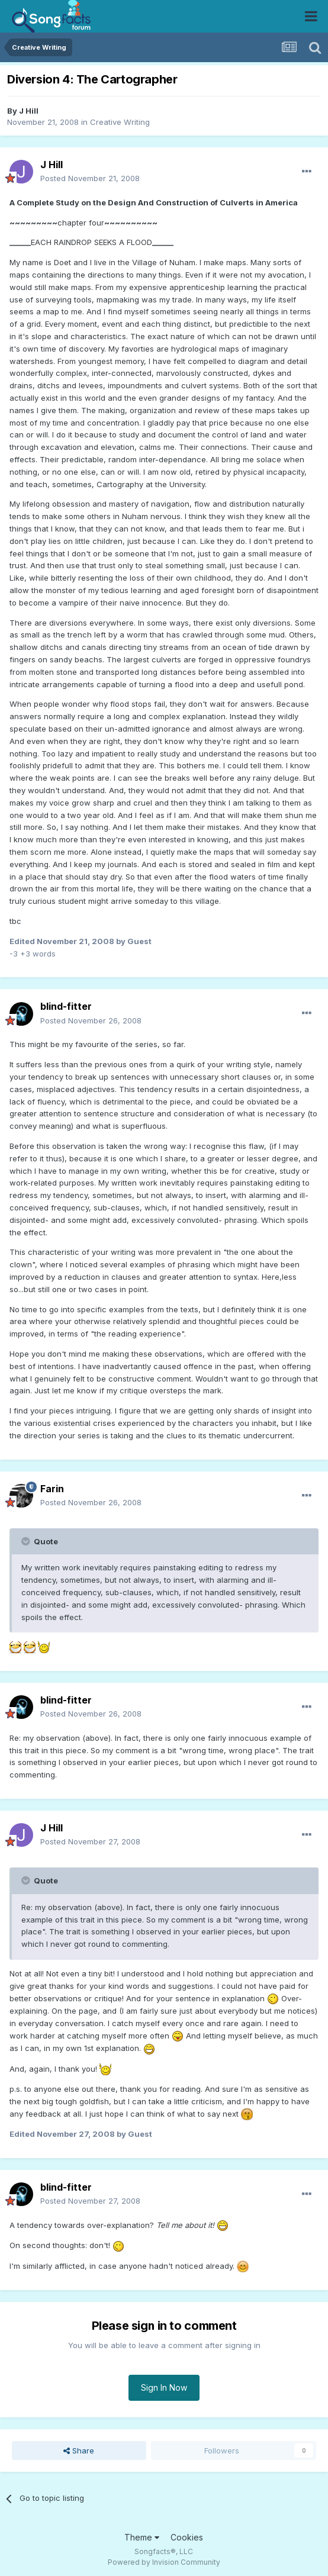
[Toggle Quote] (26, 1541)
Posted (90, 178)
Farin (52, 1489)
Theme (141, 2537)
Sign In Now (164, 2387)
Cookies (187, 2537)
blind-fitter (66, 1006)
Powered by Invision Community (164, 2562)
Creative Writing (120, 122)
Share (78, 2450)
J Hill (28, 110)
